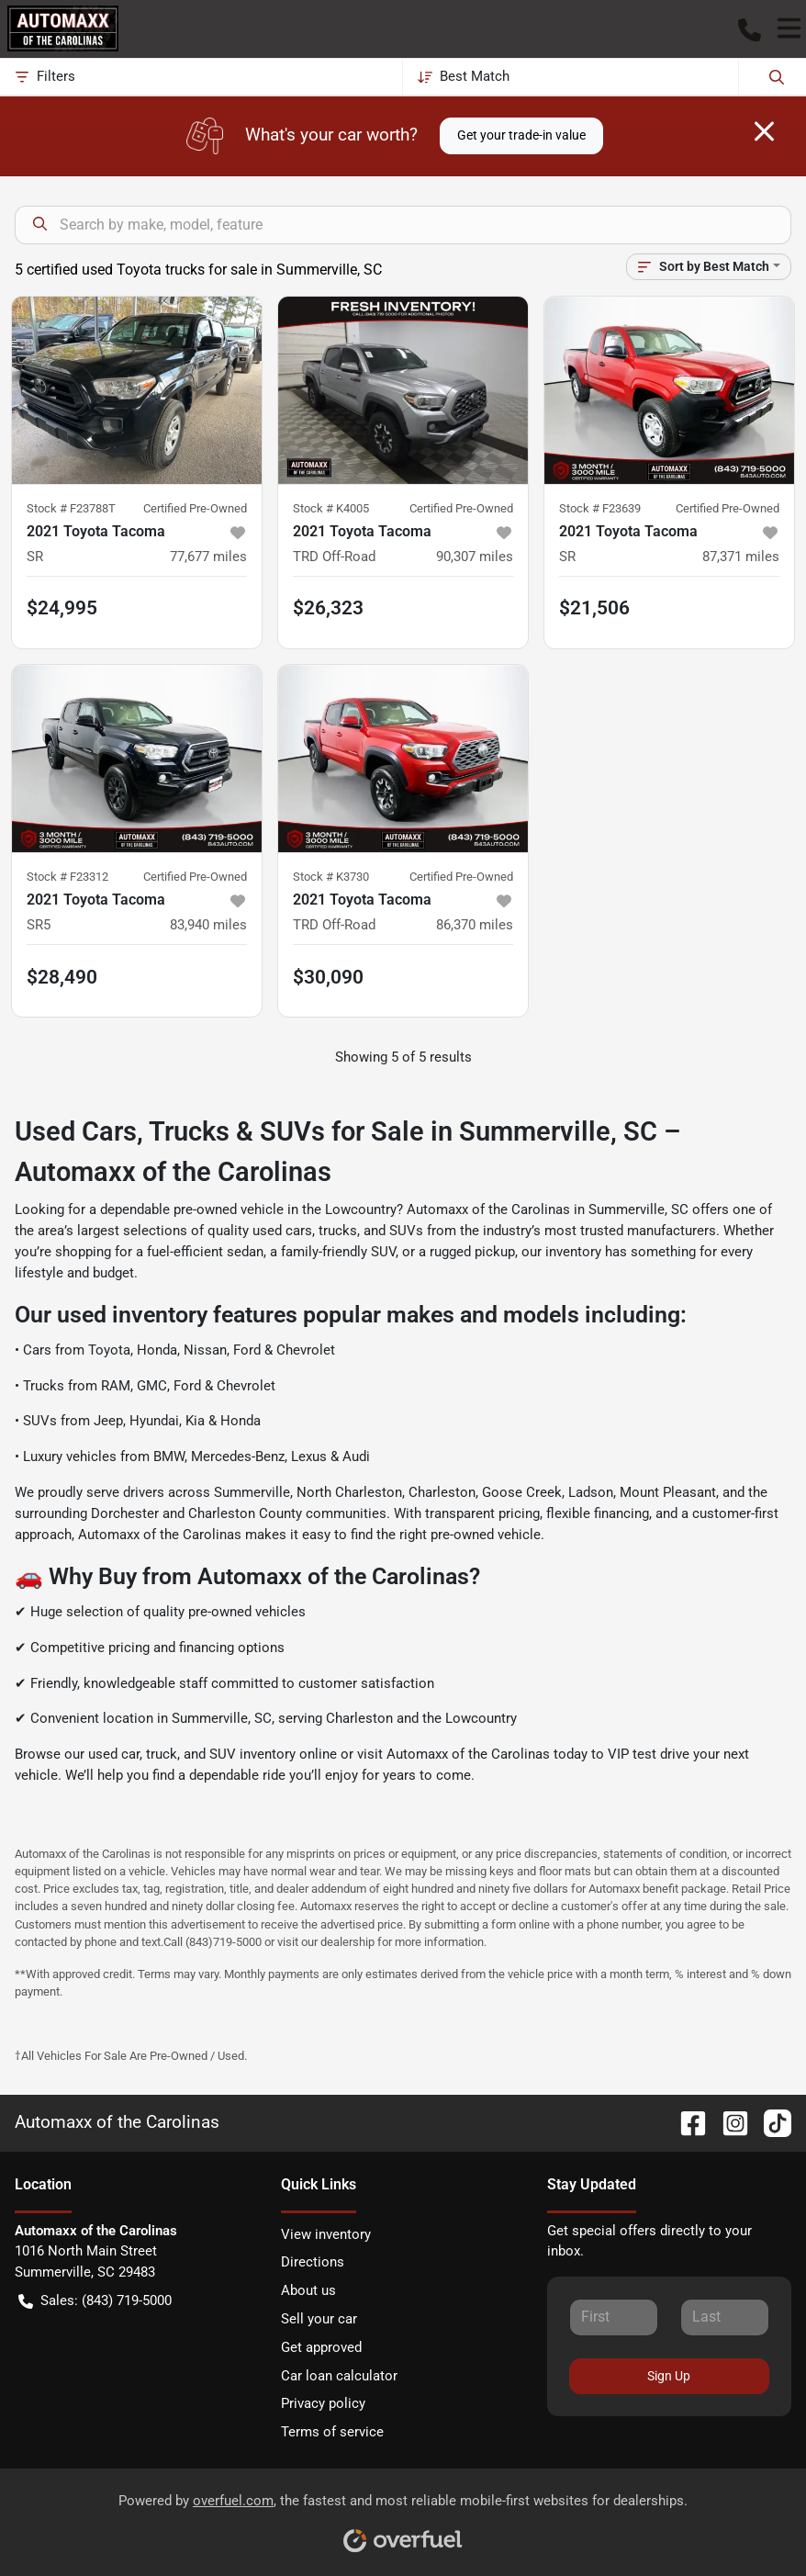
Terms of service (332, 2432)
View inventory (326, 2234)
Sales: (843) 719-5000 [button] (95, 2301)
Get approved (321, 2347)
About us (308, 2290)
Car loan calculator (339, 2376)
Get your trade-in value (521, 135)
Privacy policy (323, 2403)
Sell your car (319, 2319)
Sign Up (668, 2375)
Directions (312, 2262)
